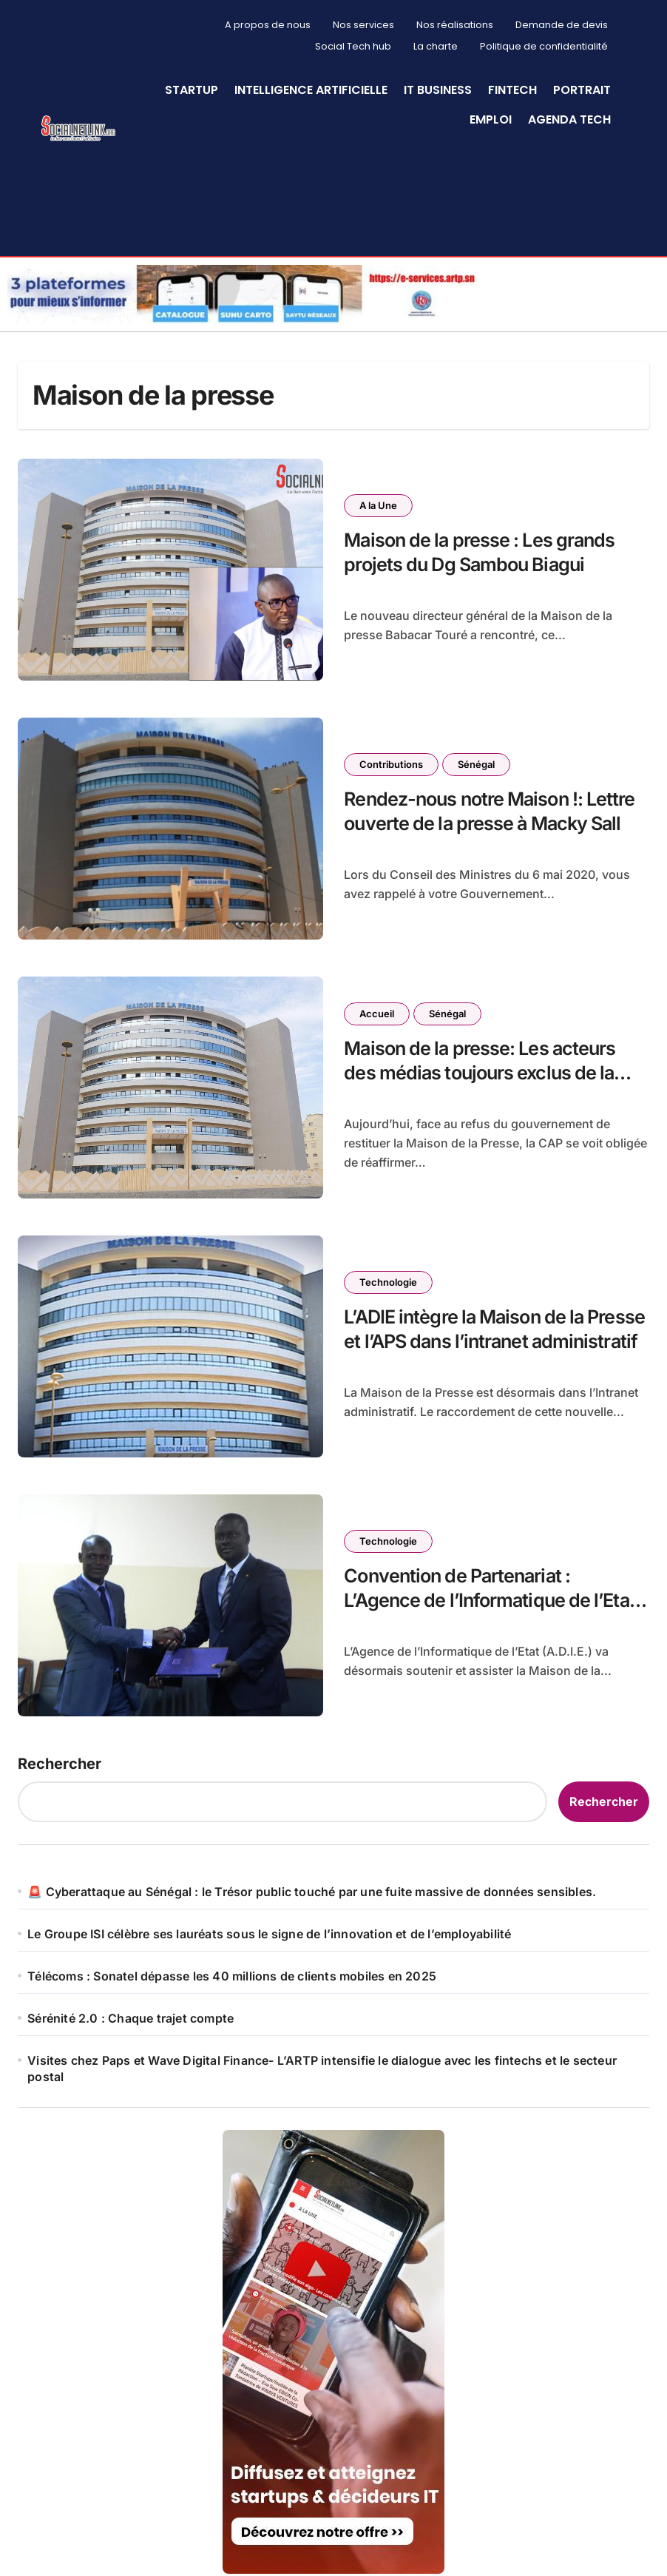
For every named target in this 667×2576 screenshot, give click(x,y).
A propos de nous (268, 24)
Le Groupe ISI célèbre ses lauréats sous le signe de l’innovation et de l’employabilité (269, 1930)
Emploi (491, 119)
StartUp (191, 89)
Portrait (582, 89)
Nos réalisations (454, 24)
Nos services (363, 24)
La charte (435, 46)
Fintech (512, 89)
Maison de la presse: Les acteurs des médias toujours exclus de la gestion (479, 1069)
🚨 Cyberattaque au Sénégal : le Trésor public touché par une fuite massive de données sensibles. (311, 1888)
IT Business (438, 89)
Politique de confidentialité (544, 46)
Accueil (376, 1010)
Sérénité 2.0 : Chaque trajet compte (130, 2015)
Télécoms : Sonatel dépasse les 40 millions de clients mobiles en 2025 (231, 1973)
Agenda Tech (569, 119)
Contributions (391, 761)
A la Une (378, 502)
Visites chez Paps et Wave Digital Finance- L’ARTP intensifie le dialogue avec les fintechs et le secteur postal (322, 2065)
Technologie (388, 1279)
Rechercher (59, 1761)
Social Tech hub (353, 46)
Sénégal (476, 761)
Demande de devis (561, 24)
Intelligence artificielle (310, 89)
